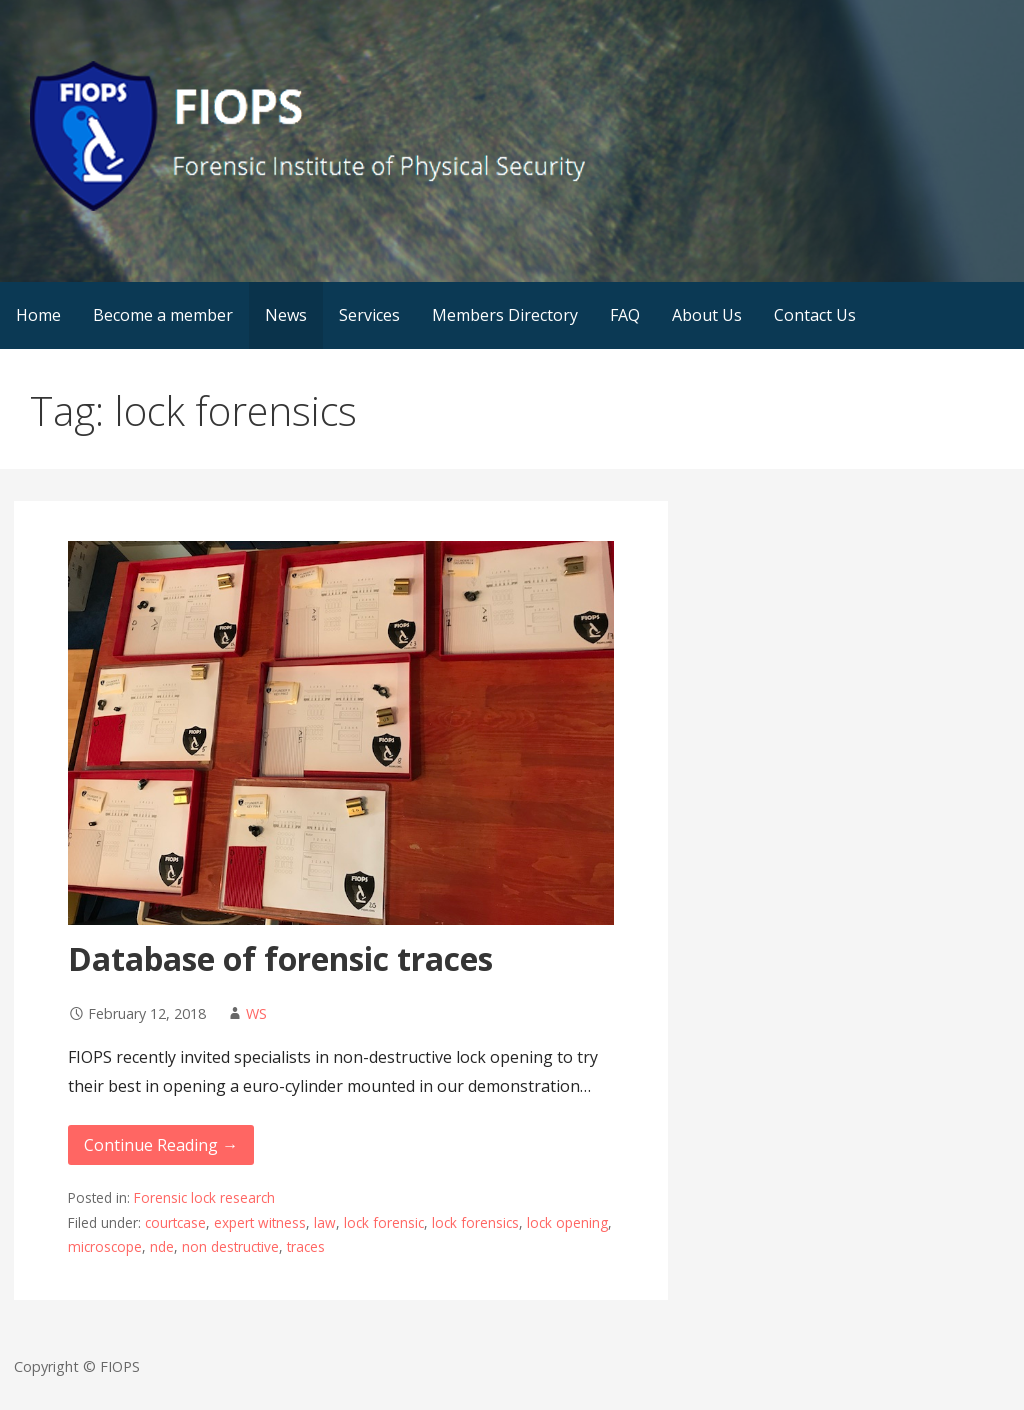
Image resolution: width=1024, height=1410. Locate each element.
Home (38, 315)
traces (306, 1246)
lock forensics (475, 1222)
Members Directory (505, 315)
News (286, 315)
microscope (105, 1246)
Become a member (163, 315)
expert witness (260, 1222)
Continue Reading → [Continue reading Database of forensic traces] (161, 1145)
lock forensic (384, 1222)
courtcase (175, 1222)
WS (256, 1013)
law (325, 1222)
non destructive (230, 1246)
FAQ (625, 315)
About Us (707, 315)
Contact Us (815, 315)
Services (369, 315)
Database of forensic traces (280, 958)
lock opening (567, 1222)
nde (162, 1246)
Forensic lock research (204, 1197)
